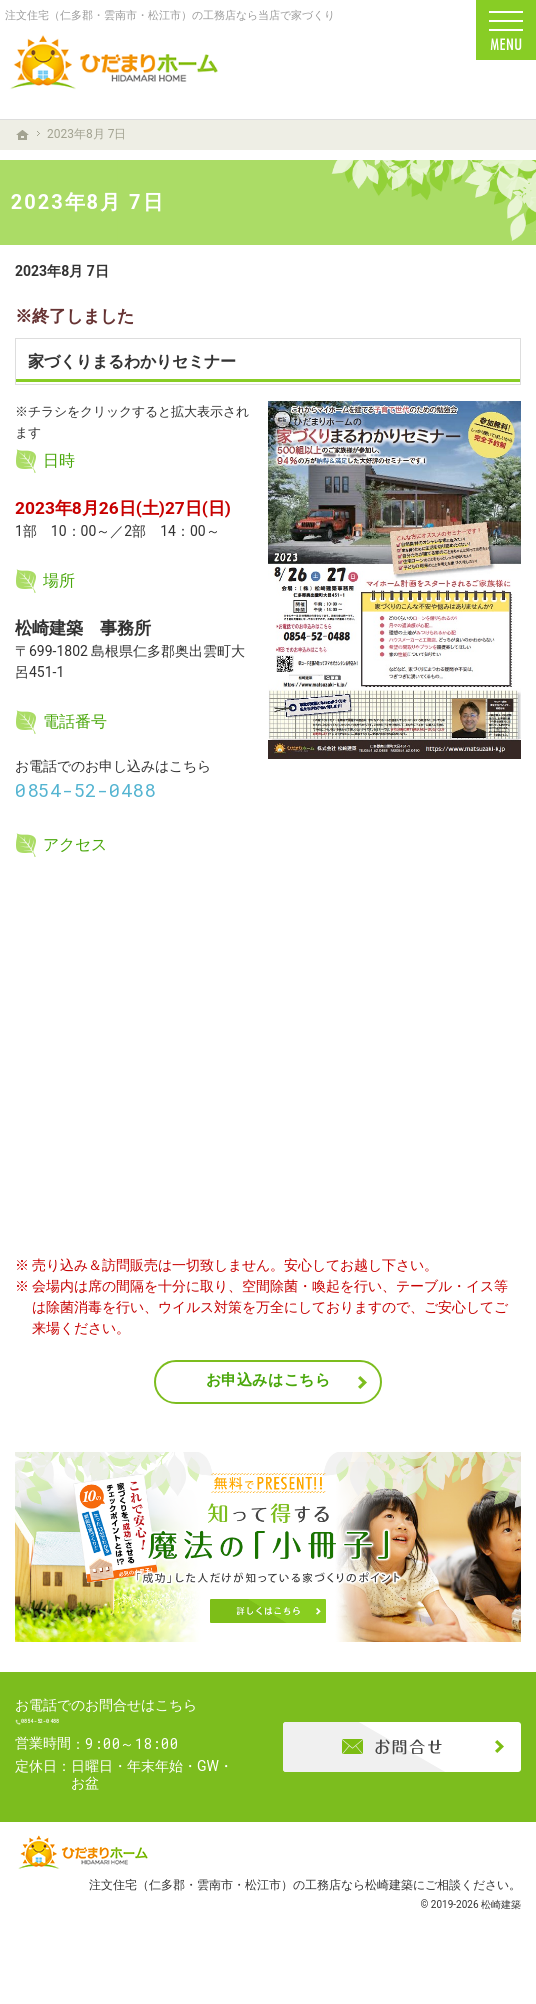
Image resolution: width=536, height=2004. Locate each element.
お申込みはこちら (268, 1380)
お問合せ (402, 1759)
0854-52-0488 (85, 790)
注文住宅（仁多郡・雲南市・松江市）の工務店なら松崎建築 (251, 1908)
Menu (506, 30)
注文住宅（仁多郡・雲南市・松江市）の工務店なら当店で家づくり (170, 15)
